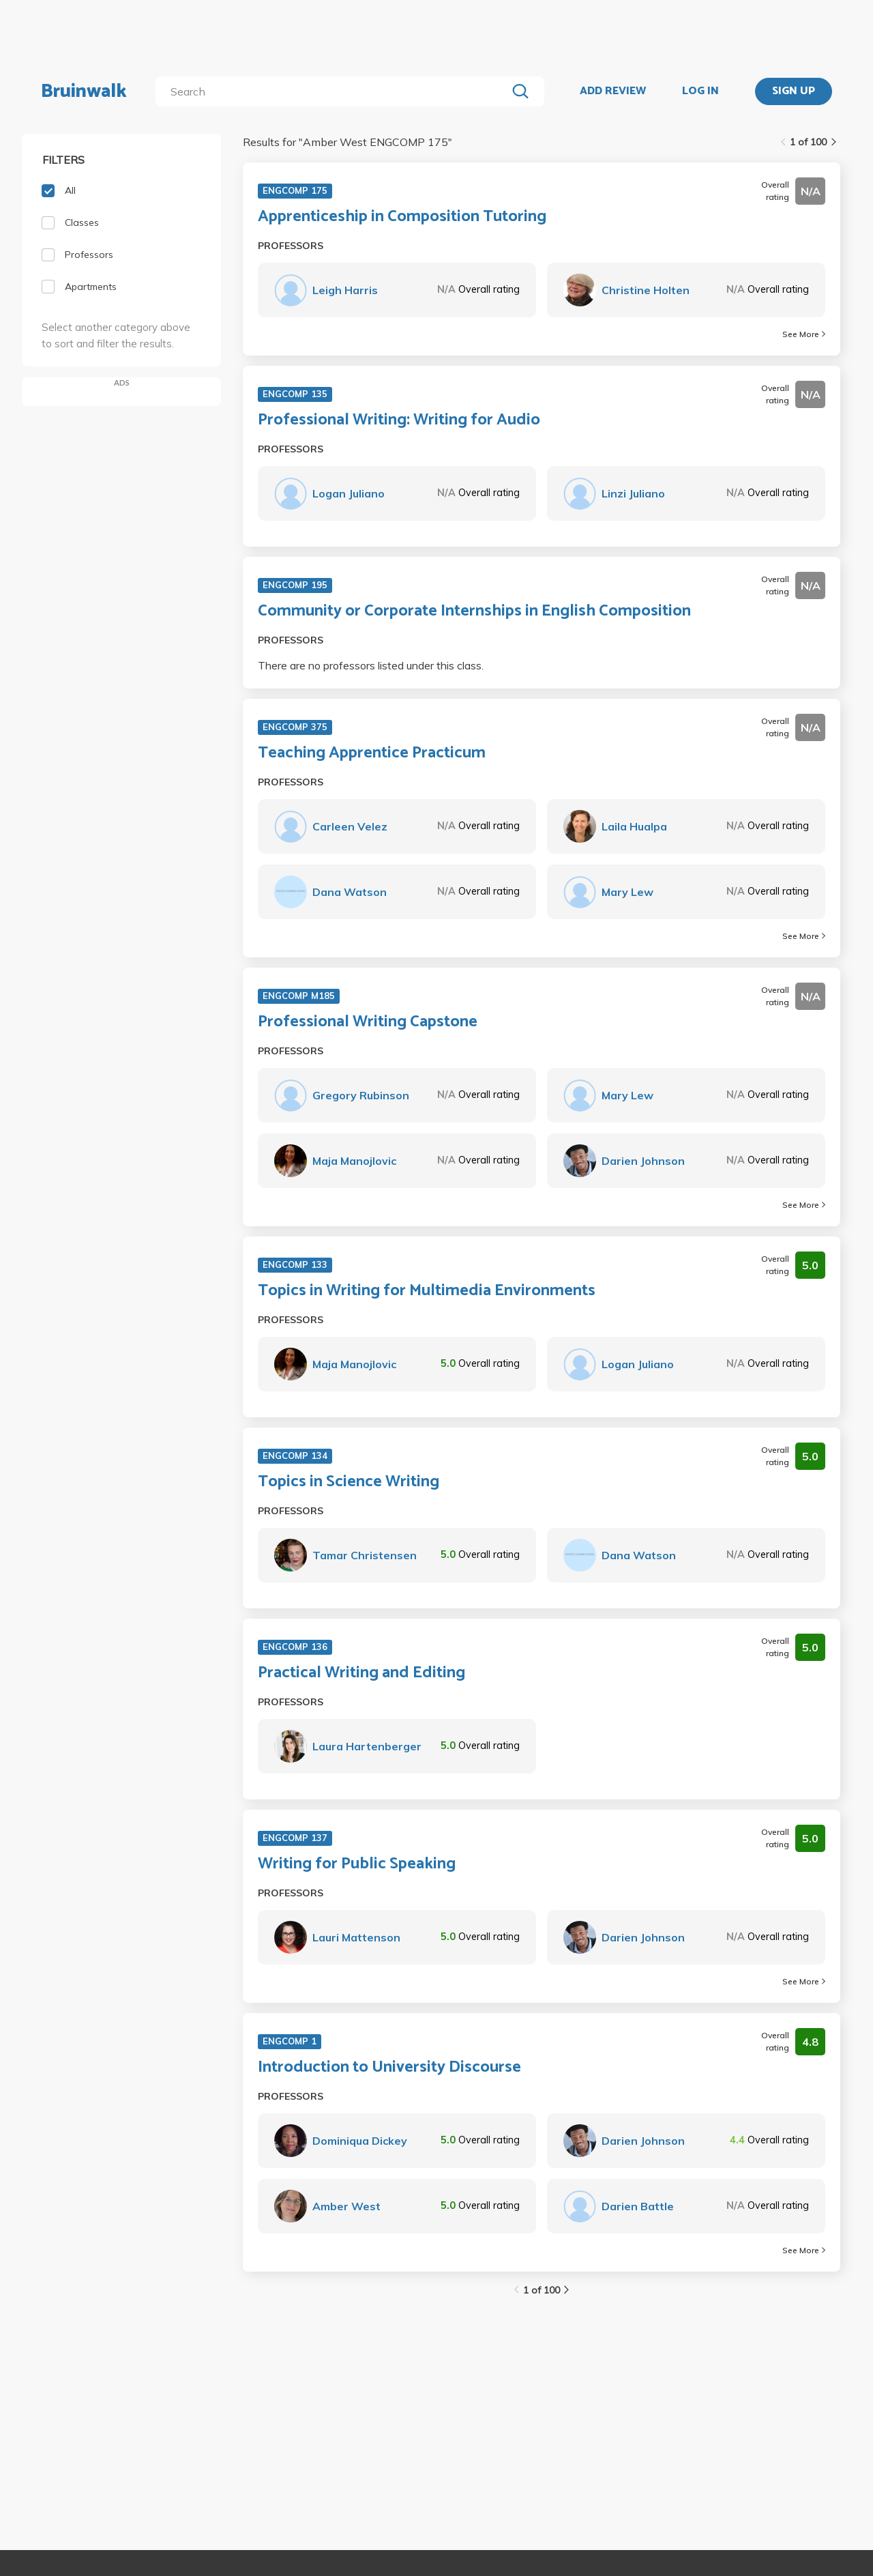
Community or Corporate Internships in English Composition (474, 611)
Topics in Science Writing (348, 1482)
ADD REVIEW (613, 91)
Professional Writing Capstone (367, 1022)
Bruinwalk (84, 91)
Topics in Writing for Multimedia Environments (426, 1291)
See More (803, 334)
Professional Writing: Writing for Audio (399, 420)
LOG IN (700, 91)
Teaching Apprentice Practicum (372, 753)
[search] (334, 91)
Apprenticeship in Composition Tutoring (402, 217)
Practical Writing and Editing (361, 1673)
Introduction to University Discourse (389, 2067)
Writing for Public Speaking (357, 1864)
